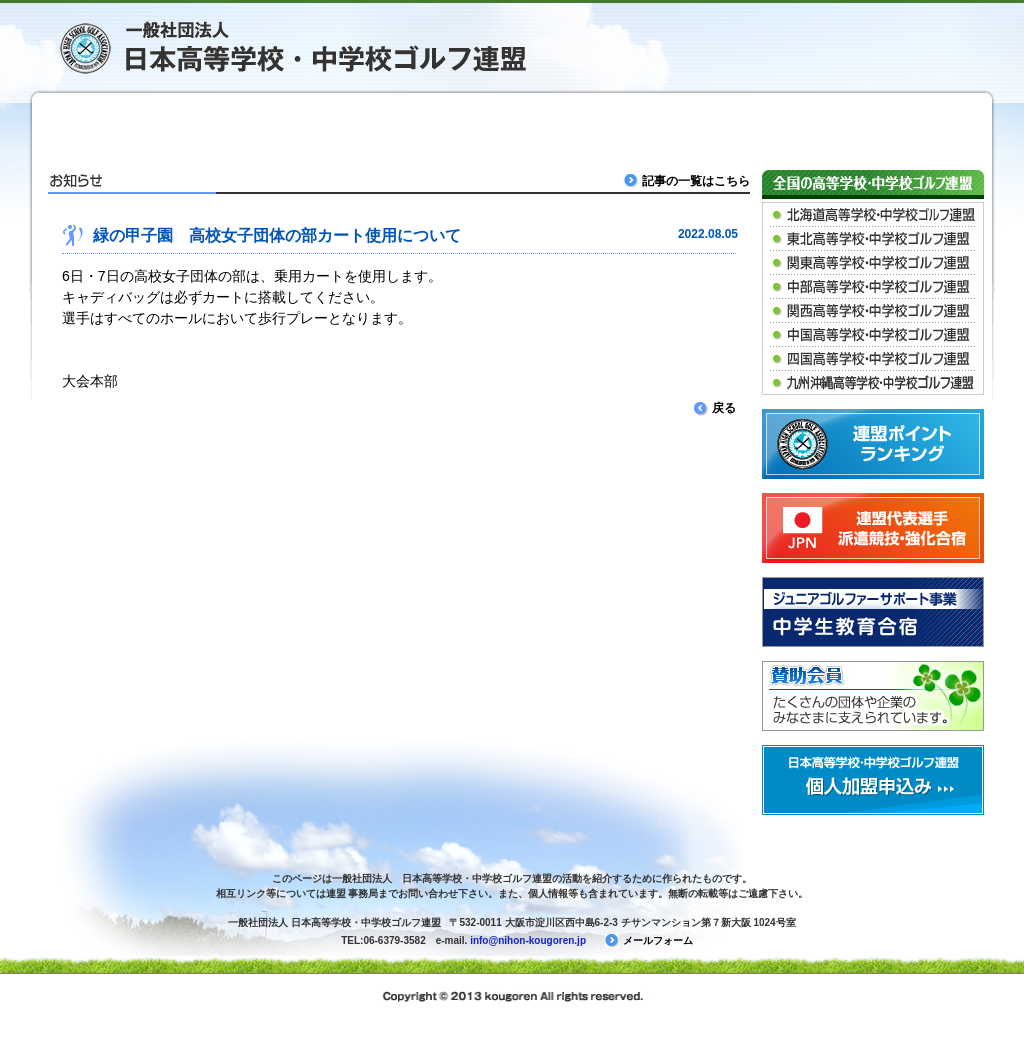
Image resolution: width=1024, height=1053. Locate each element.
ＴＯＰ (128, 125)
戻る (715, 408)
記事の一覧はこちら (689, 180)
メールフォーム (649, 940)
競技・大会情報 (256, 125)
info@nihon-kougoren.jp (528, 940)
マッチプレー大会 (512, 125)
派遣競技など (768, 125)
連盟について (896, 125)
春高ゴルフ (640, 125)
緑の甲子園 (384, 125)
